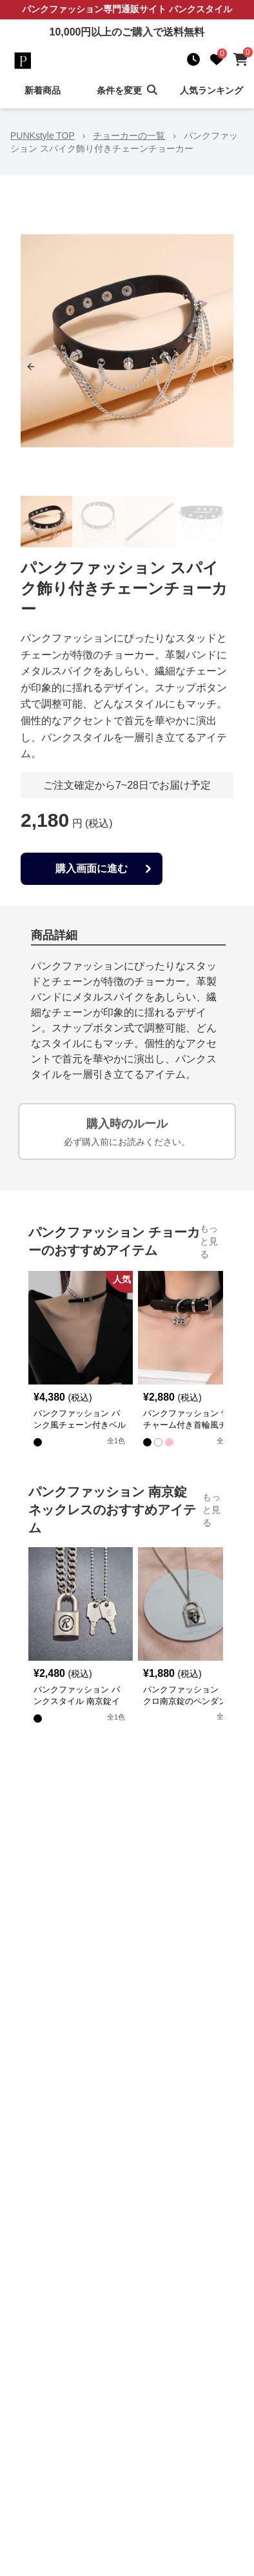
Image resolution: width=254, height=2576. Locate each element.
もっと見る (209, 1241)
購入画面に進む (105, 868)
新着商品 (42, 90)
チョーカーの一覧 (129, 135)
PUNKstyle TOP (42, 135)
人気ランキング (211, 90)
